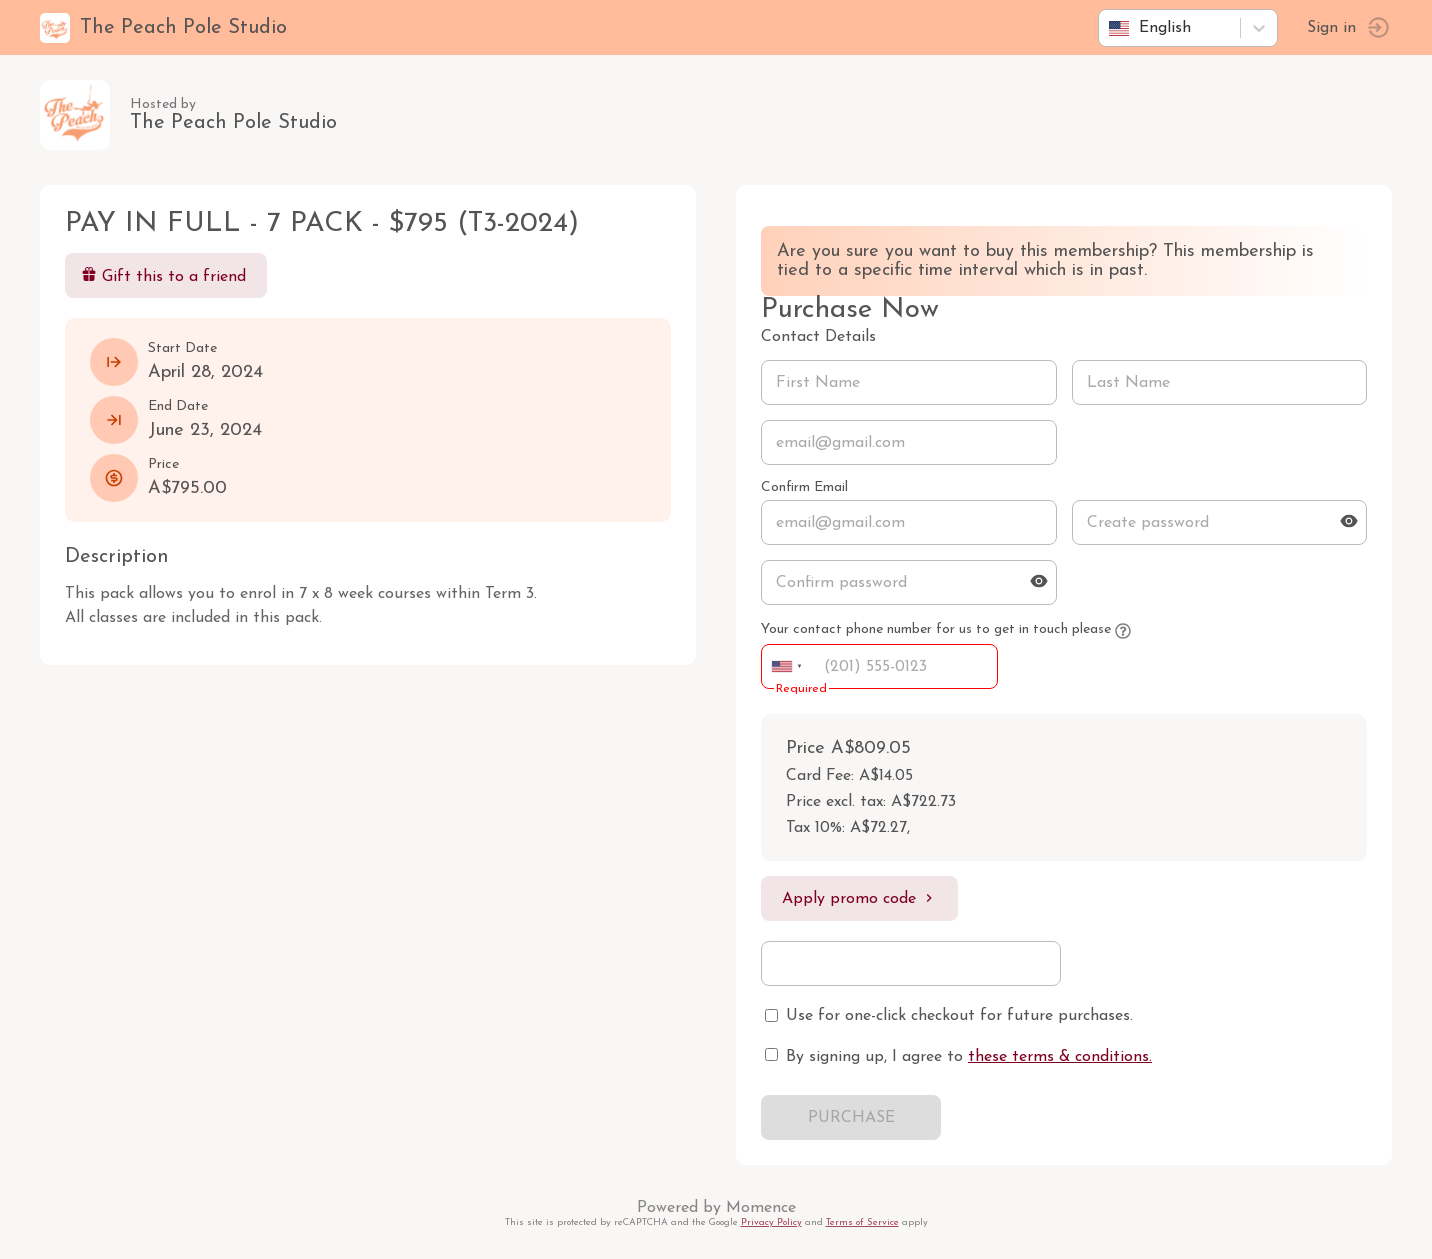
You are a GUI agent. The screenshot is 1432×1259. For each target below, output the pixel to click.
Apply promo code (859, 898)
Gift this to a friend (163, 275)
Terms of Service (862, 1222)
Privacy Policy (771, 1222)
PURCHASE (851, 1118)
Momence (761, 1208)
